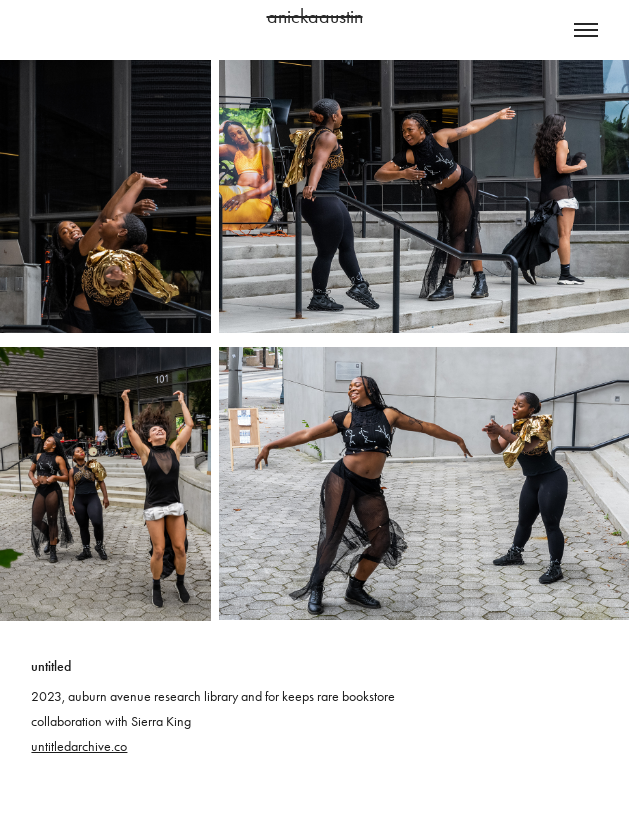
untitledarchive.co (79, 746)
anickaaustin (315, 16)
